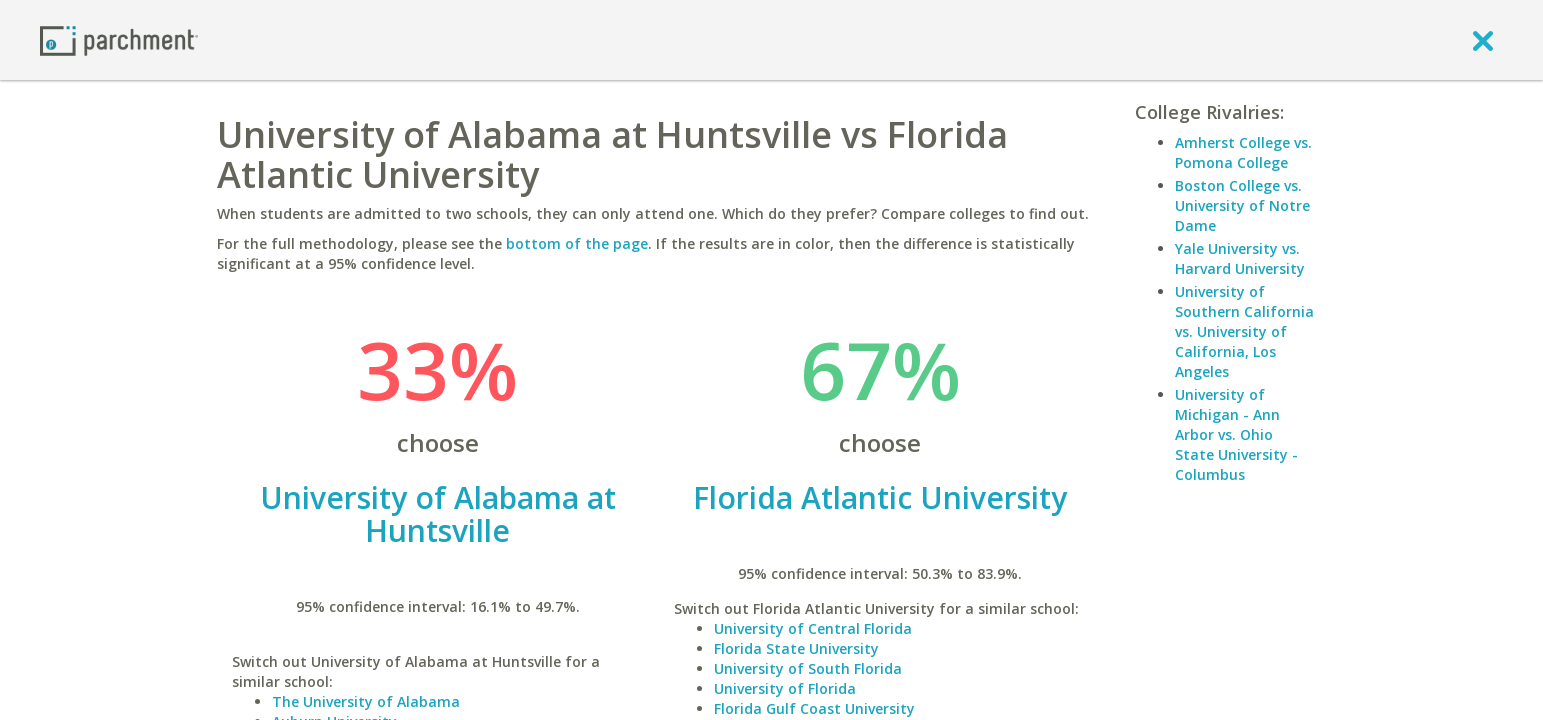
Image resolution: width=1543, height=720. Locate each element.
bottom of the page (577, 243)
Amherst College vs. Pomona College (1243, 152)
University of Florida (785, 688)
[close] (1483, 40)
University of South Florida (808, 668)
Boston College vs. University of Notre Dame (1242, 205)
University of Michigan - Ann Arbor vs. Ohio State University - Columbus (1236, 434)
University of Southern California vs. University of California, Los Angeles (1244, 331)
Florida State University (796, 648)
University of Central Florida (813, 628)
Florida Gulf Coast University (814, 708)
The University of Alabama (366, 701)
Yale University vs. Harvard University (1240, 258)
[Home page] (119, 39)
